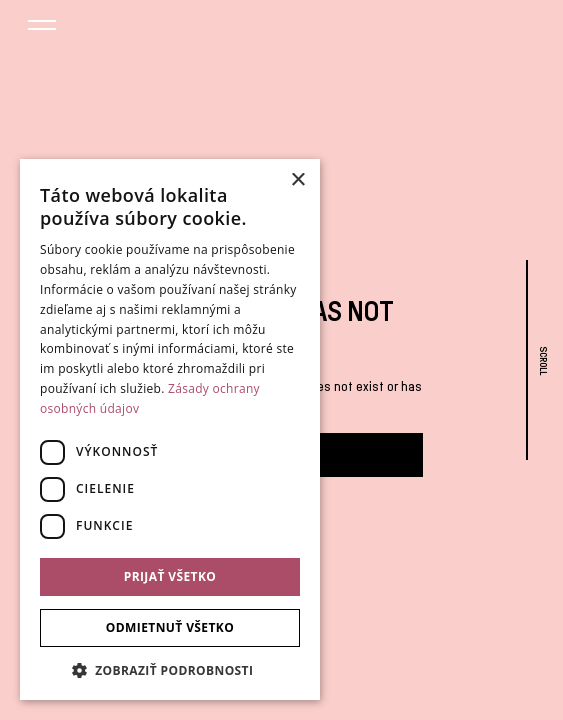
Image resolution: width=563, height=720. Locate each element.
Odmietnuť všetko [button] (170, 627)
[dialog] (170, 429)
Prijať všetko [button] (170, 576)
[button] (42, 28)
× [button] (297, 180)
